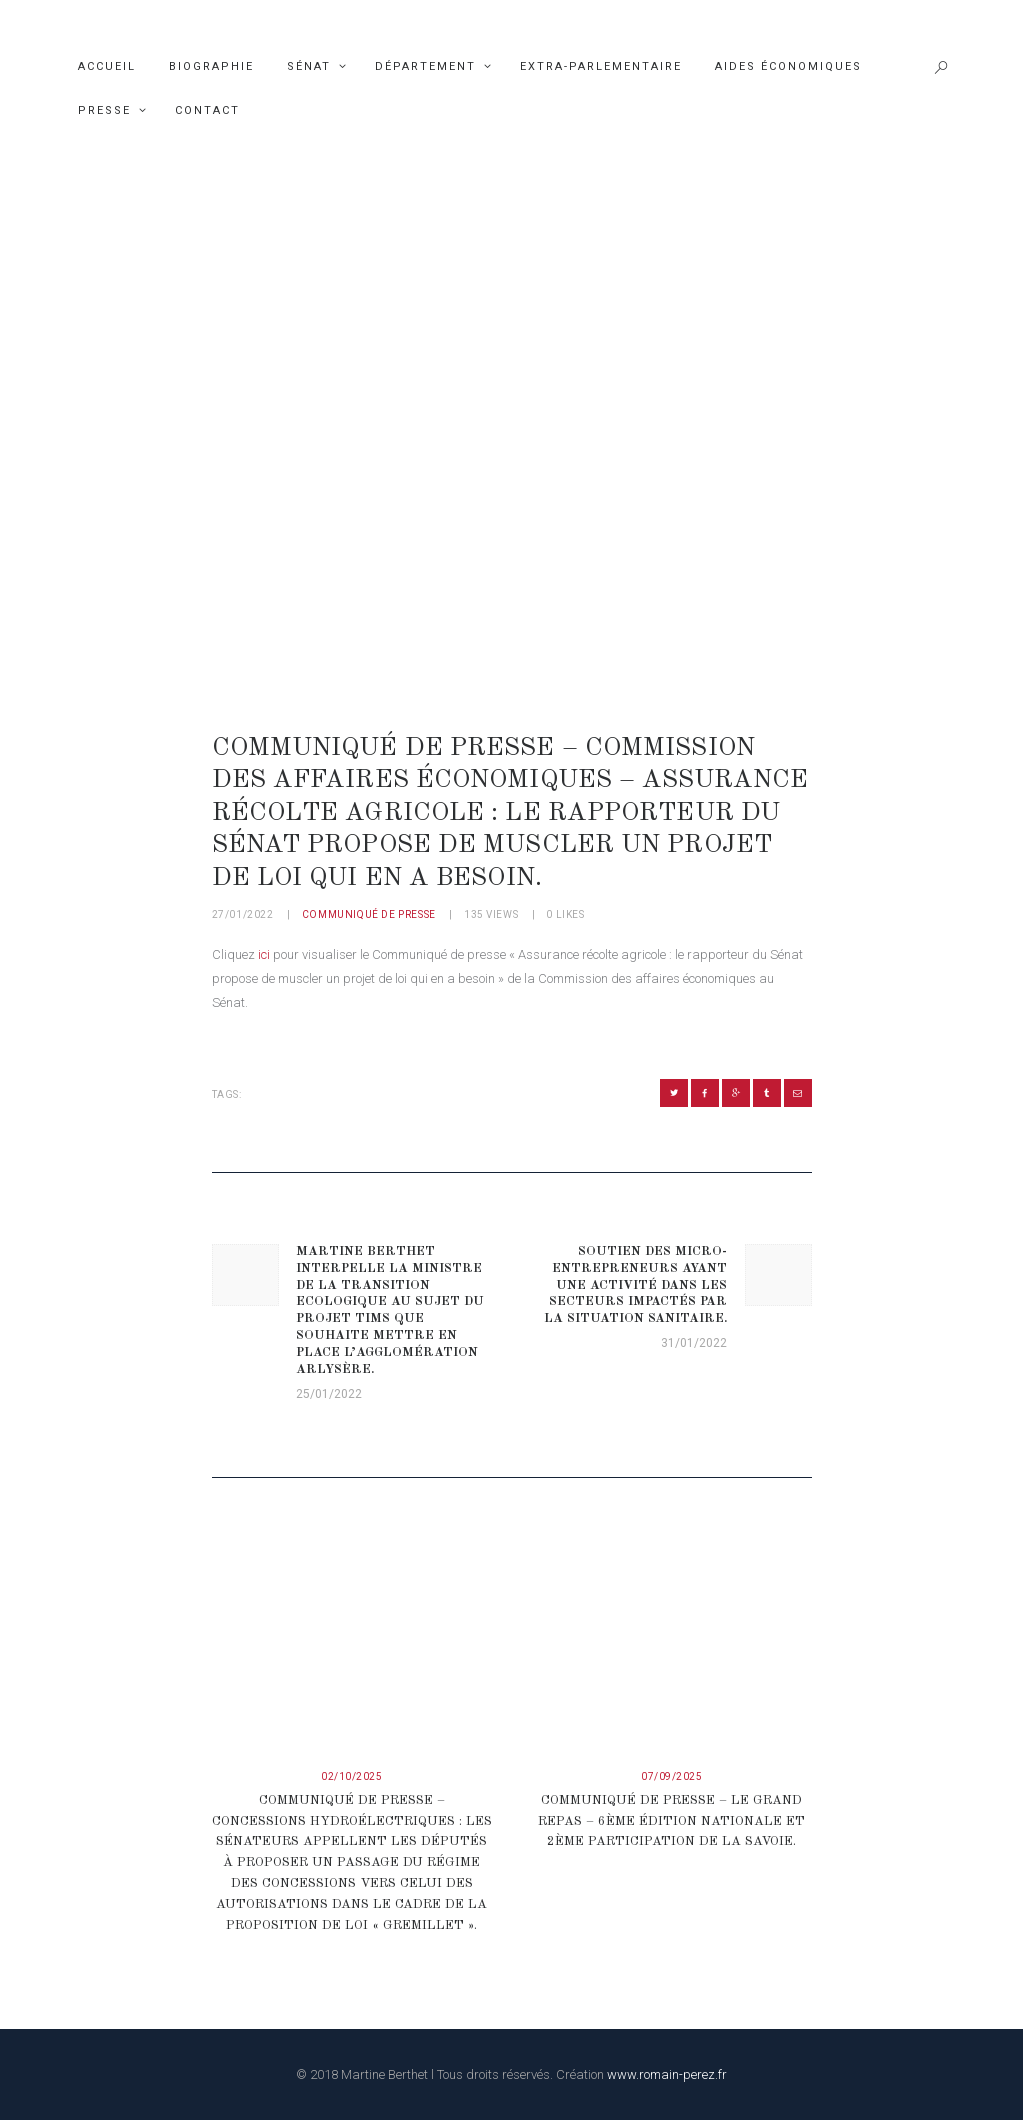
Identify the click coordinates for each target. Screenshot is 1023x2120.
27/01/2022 (243, 914)
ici (265, 954)
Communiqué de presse (369, 914)
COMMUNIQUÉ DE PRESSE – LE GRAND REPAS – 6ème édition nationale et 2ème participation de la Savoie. (671, 1821)
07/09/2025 (671, 1776)
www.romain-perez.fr (667, 2074)
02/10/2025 (351, 1776)
